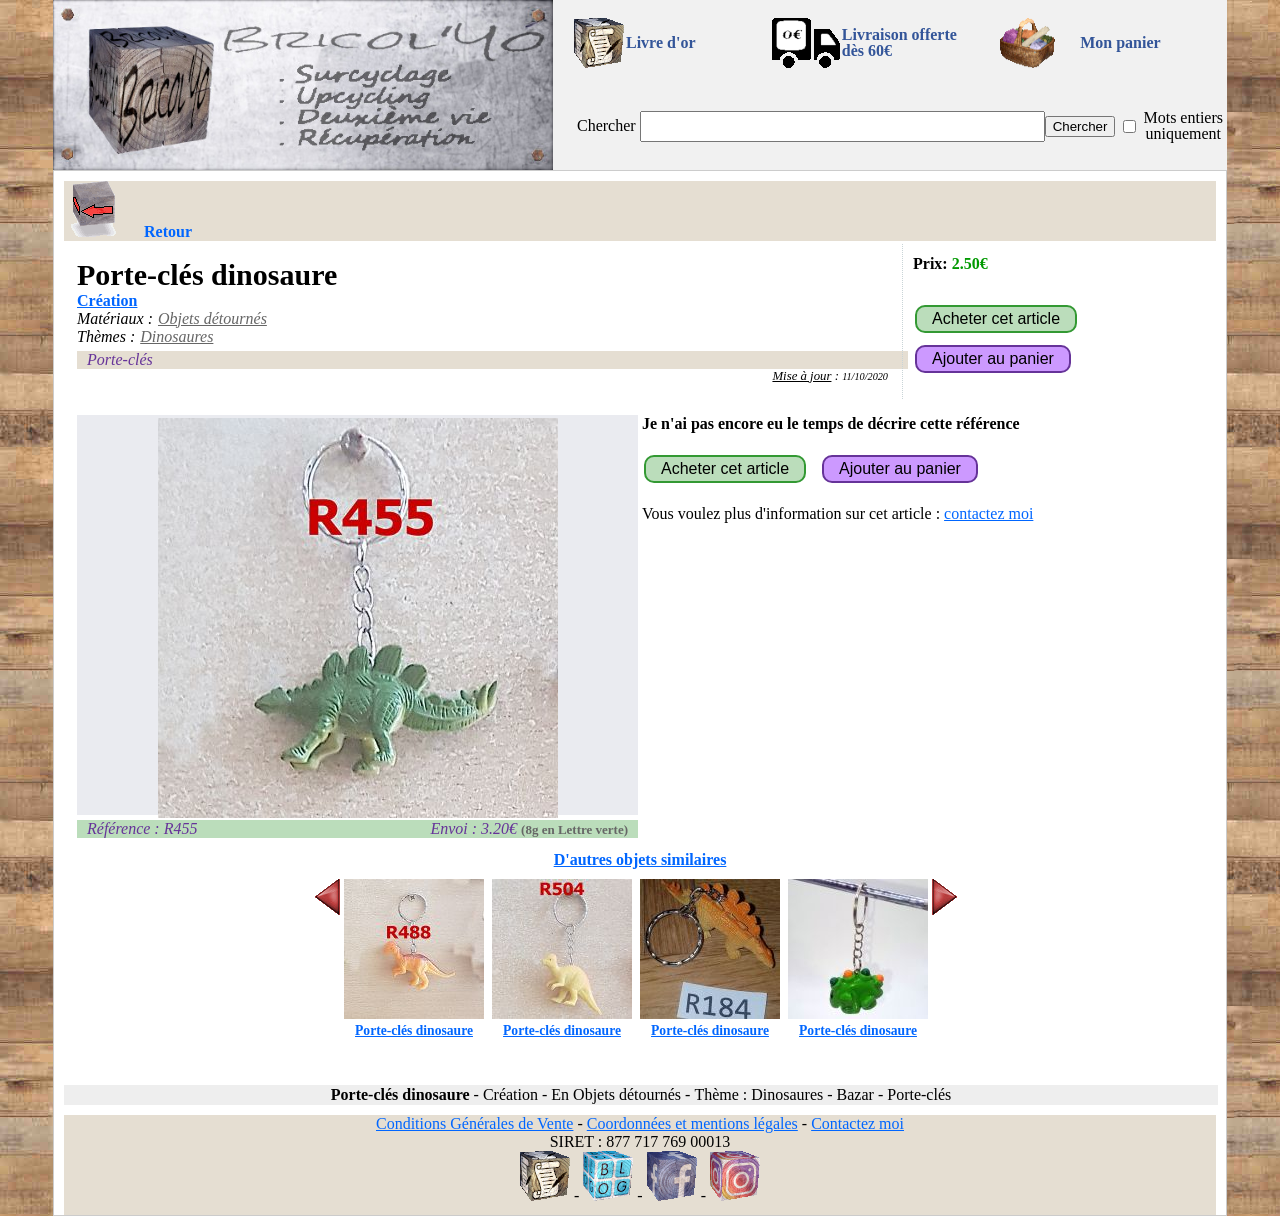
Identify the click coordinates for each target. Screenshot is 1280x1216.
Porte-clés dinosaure (414, 1022)
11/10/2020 (865, 376)
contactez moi (988, 513)
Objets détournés (212, 318)
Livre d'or (660, 42)
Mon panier (1120, 42)
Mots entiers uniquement (1183, 125)
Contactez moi (857, 1123)
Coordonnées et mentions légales (692, 1123)
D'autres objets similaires (640, 859)
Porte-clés (120, 359)
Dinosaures (176, 336)
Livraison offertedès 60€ (899, 42)
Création (107, 300)
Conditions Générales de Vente (474, 1123)
